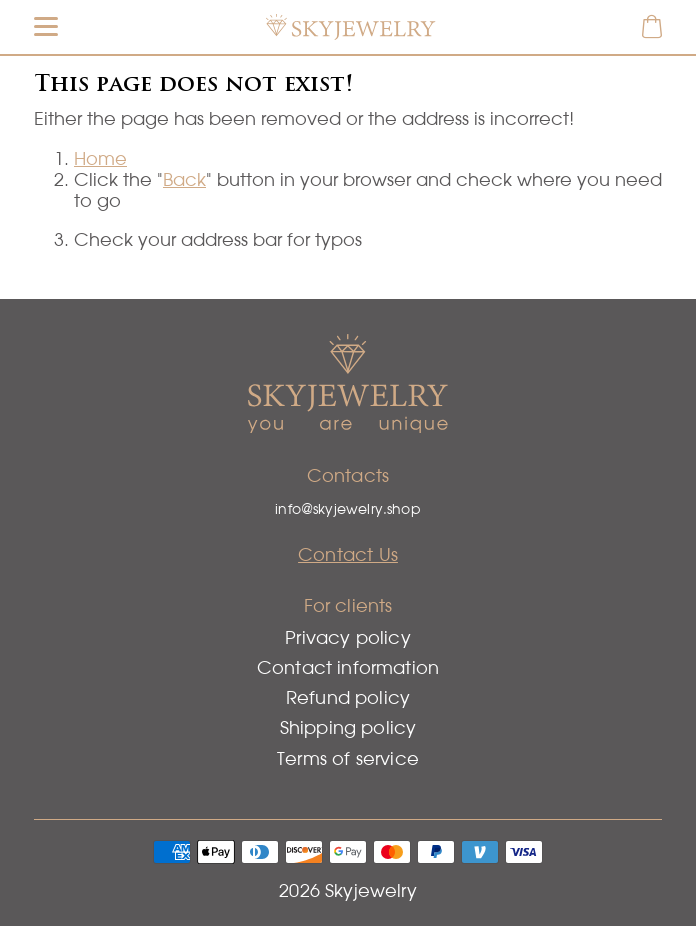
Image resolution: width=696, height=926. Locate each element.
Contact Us (348, 554)
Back (184, 179)
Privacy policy (348, 637)
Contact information (348, 667)
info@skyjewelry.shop (348, 509)
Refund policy (348, 697)
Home (100, 158)
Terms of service (348, 758)
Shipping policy (348, 727)
